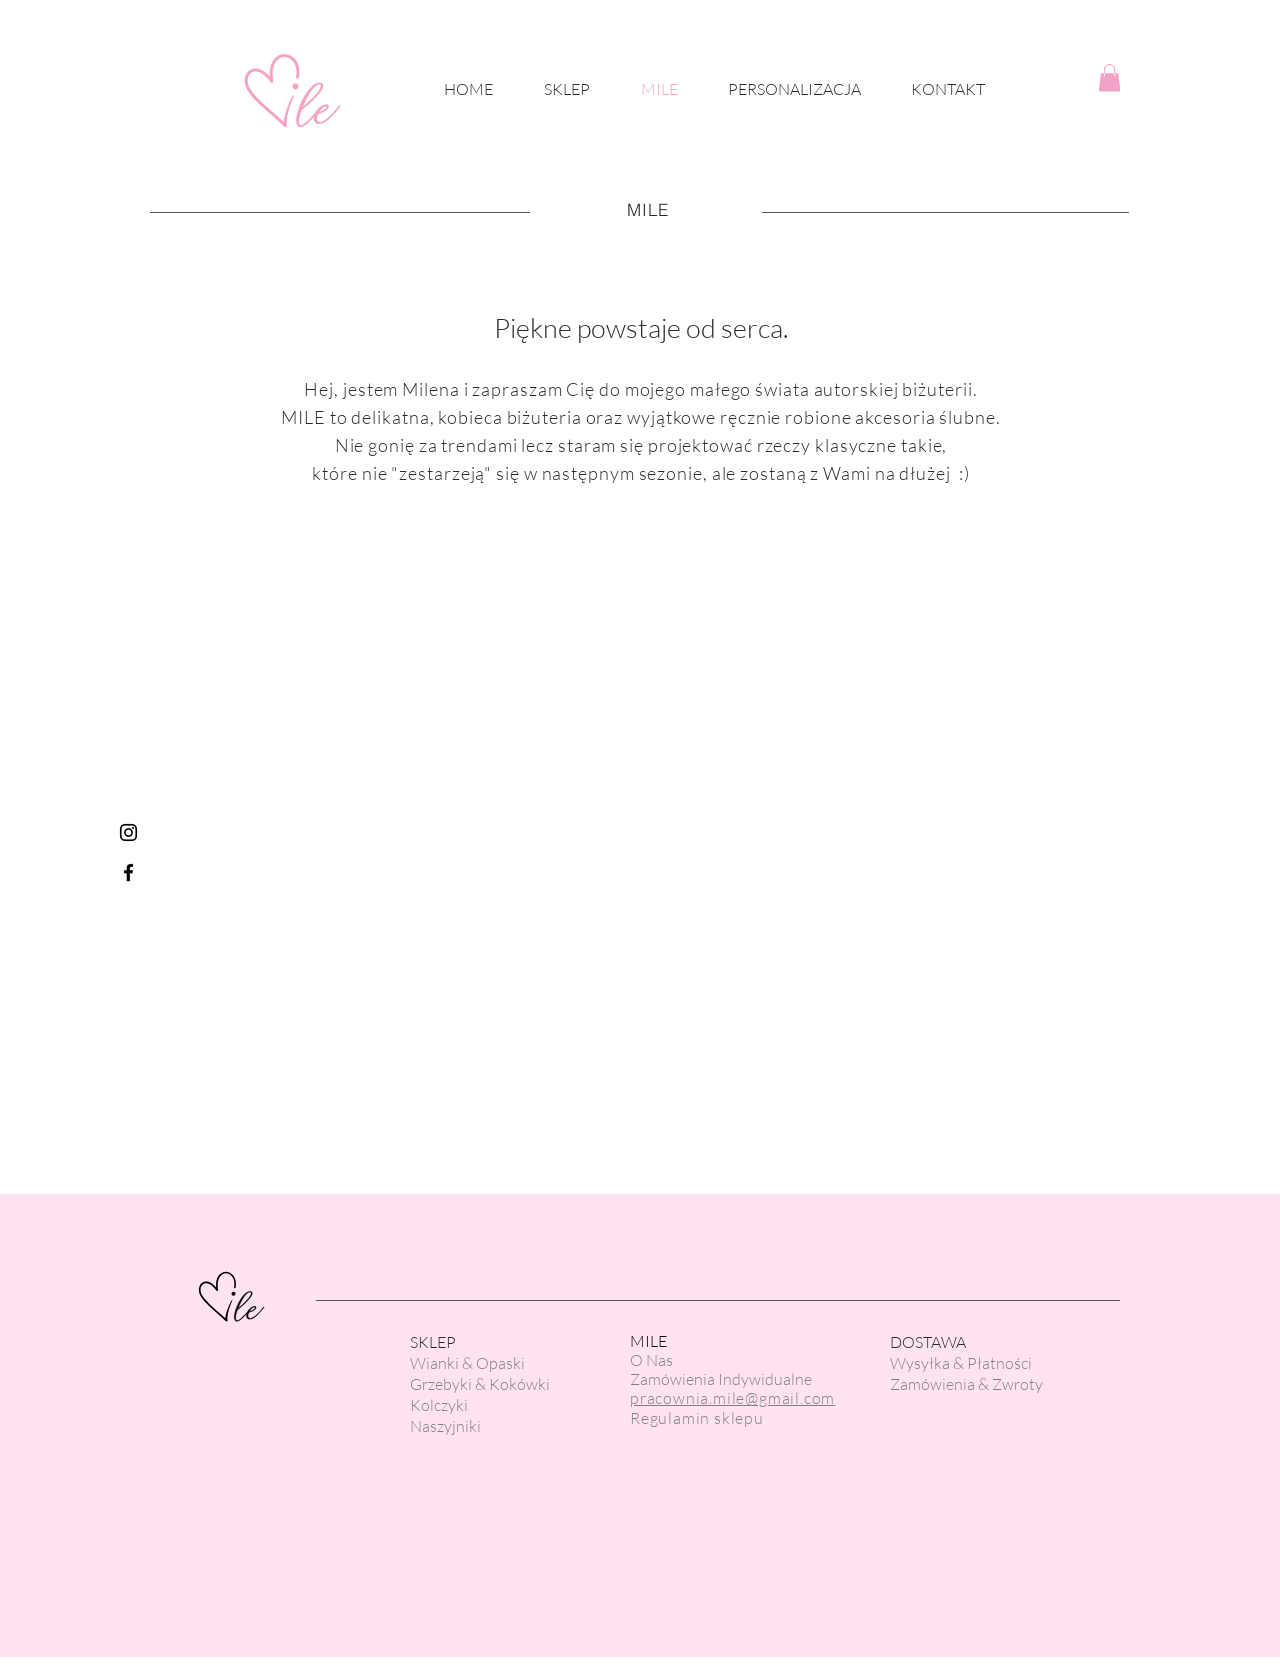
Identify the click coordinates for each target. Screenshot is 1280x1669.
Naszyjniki (445, 1426)
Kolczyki (439, 1405)
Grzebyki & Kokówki (480, 1384)
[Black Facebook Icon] (128, 872)
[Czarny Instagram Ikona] (128, 832)
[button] (1109, 77)
